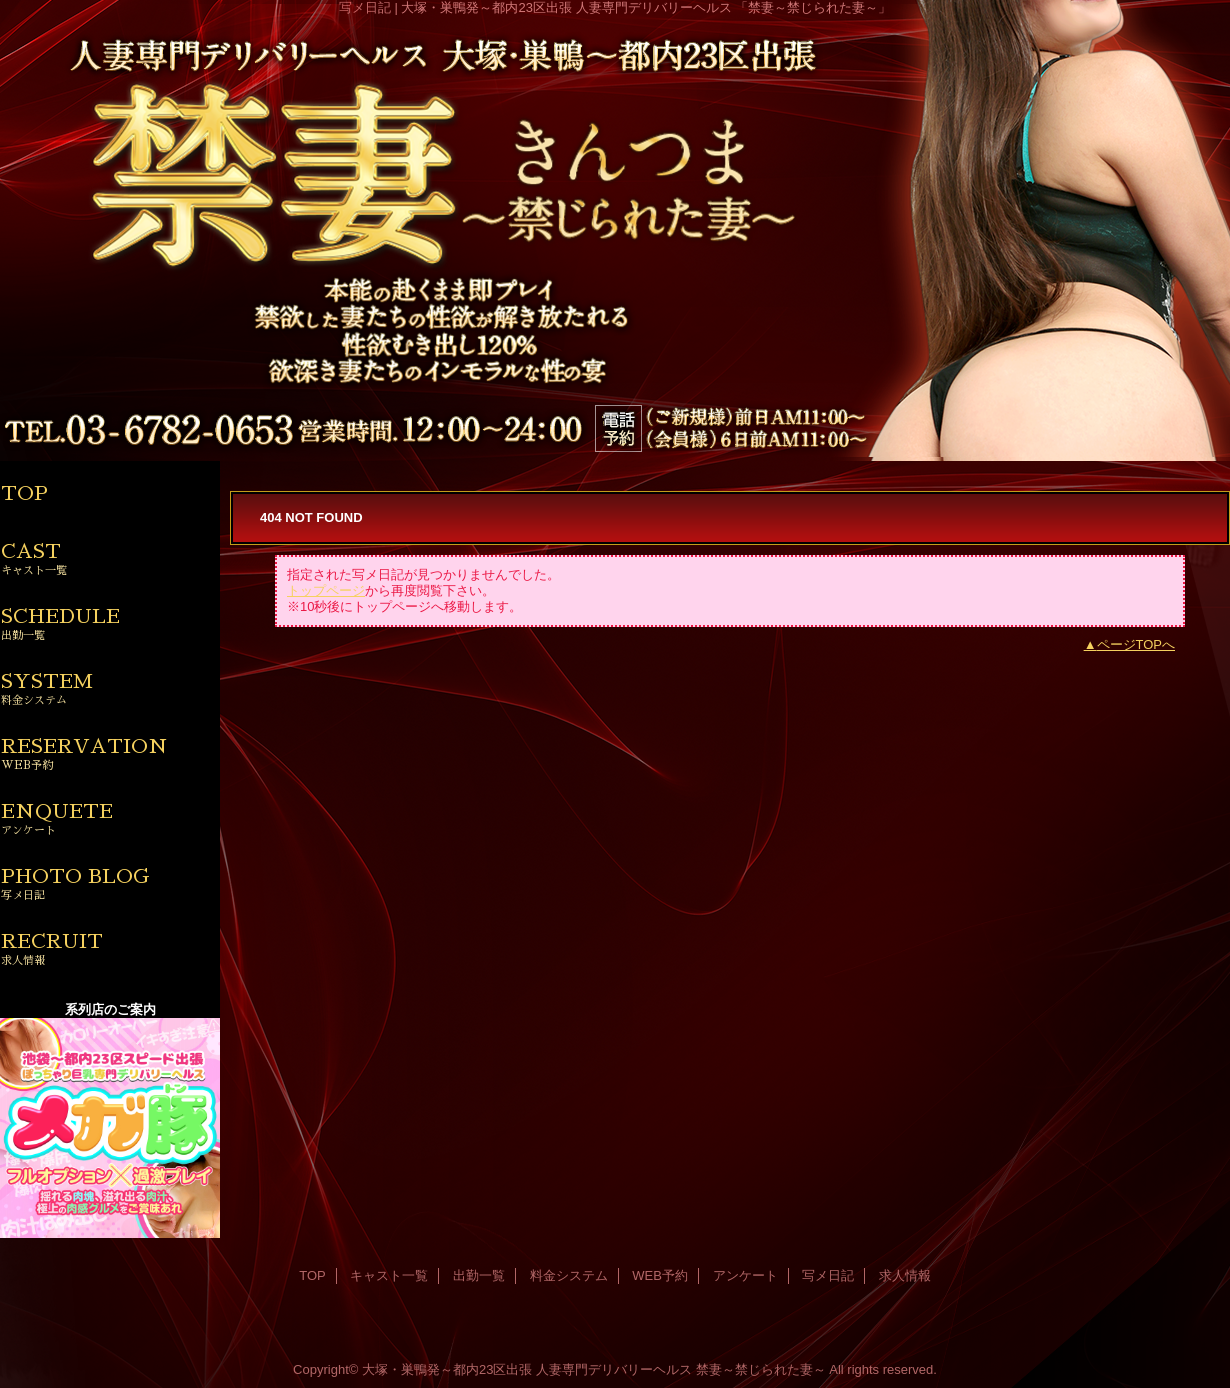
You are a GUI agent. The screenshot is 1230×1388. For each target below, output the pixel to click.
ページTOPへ (1136, 644)
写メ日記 (828, 1275)
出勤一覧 (479, 1275)
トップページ (326, 590)
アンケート (745, 1275)
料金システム (569, 1275)
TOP (24, 493)
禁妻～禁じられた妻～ (761, 1369)
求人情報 (905, 1275)
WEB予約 (660, 1275)
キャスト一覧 (389, 1275)
